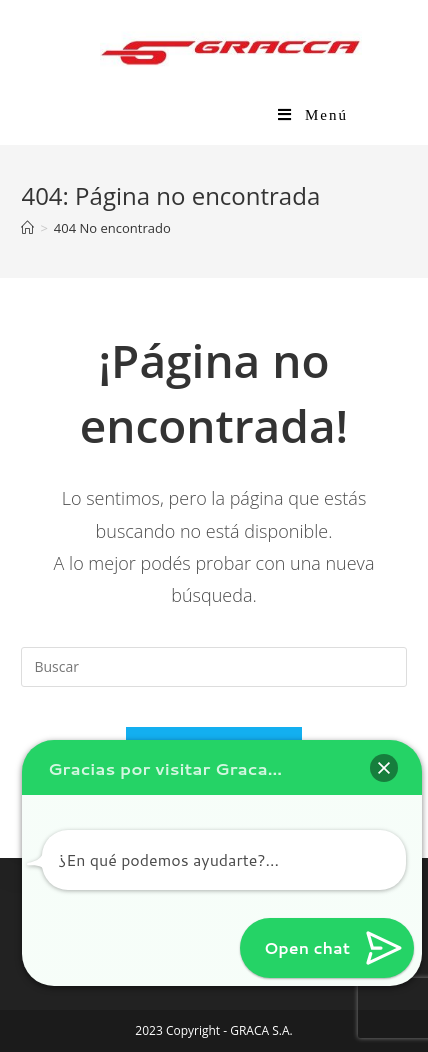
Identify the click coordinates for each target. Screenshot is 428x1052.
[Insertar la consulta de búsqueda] (213, 667)
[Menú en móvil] (313, 115)
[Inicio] (27, 228)
